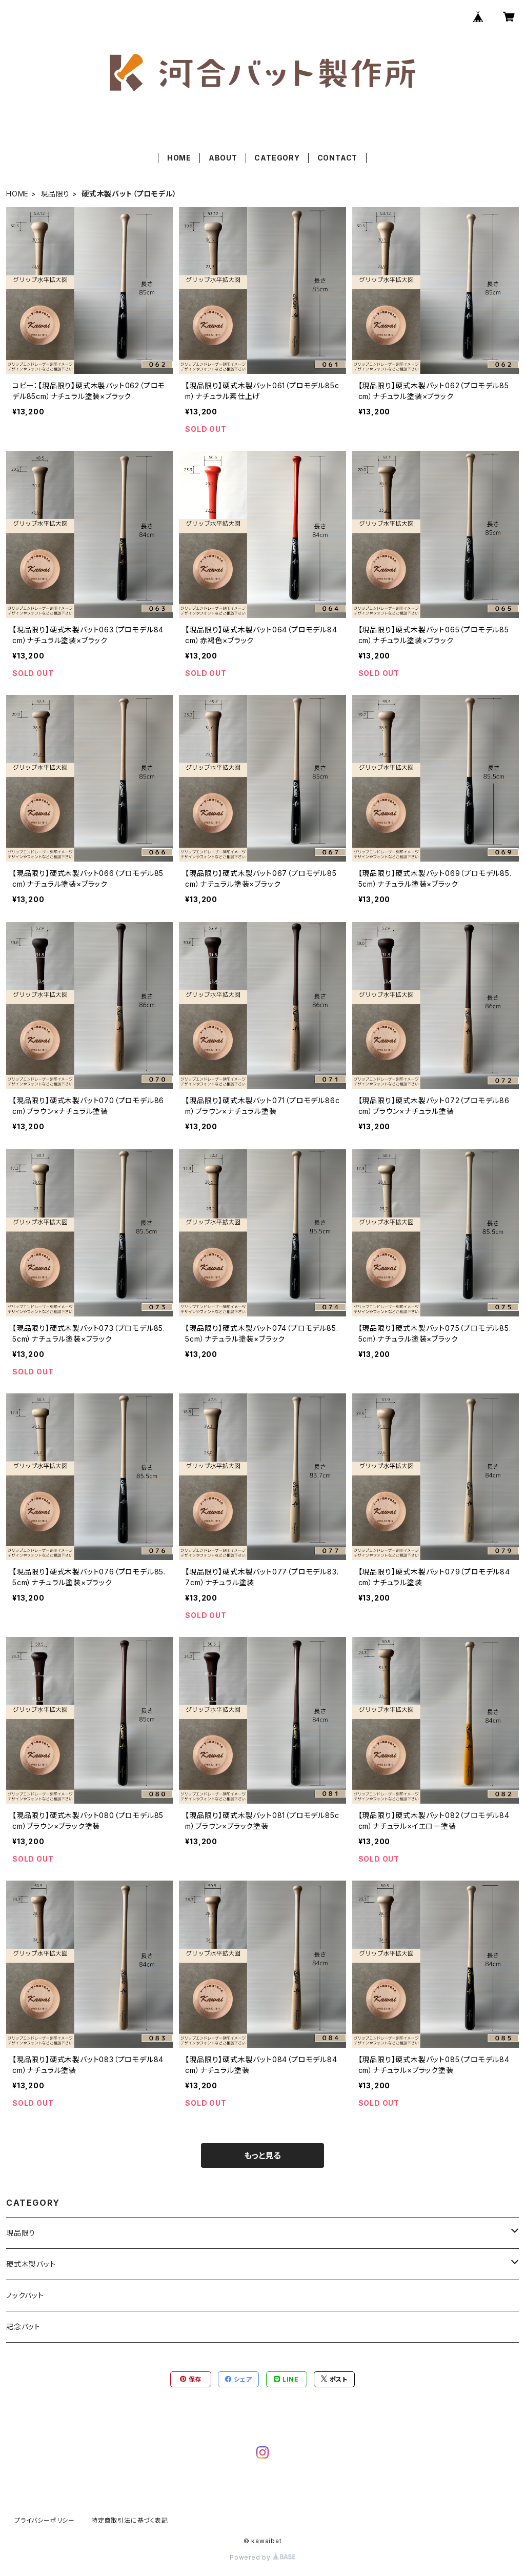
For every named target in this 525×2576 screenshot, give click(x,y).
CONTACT (337, 157)
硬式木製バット (31, 2264)
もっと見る (262, 2155)
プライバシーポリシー (44, 2520)
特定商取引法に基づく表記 (129, 2520)
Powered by (262, 2557)
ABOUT (223, 157)
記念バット (23, 2326)
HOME (179, 157)
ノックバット (25, 2295)
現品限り (55, 193)
